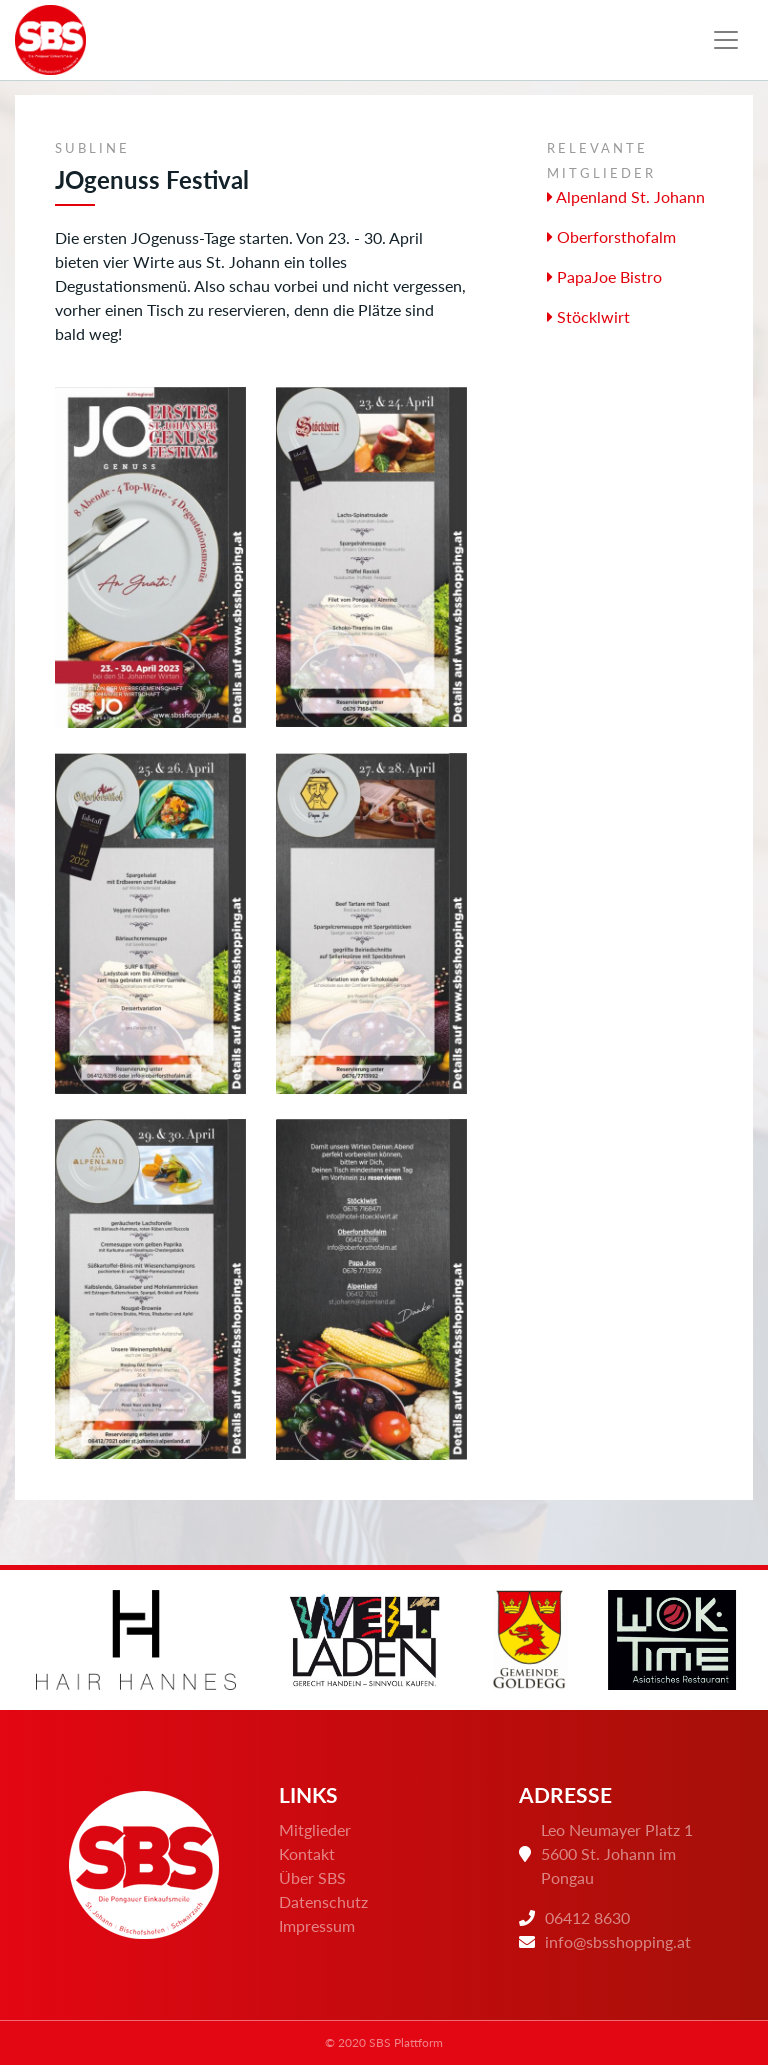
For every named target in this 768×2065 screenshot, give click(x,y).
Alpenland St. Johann (626, 196)
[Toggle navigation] (726, 40)
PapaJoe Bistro (604, 276)
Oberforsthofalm (611, 236)
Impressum (317, 1925)
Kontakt (307, 1853)
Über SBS (312, 1877)
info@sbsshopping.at (618, 1941)
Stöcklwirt (588, 316)
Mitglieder (315, 1829)
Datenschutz (323, 1901)
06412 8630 (587, 1917)
